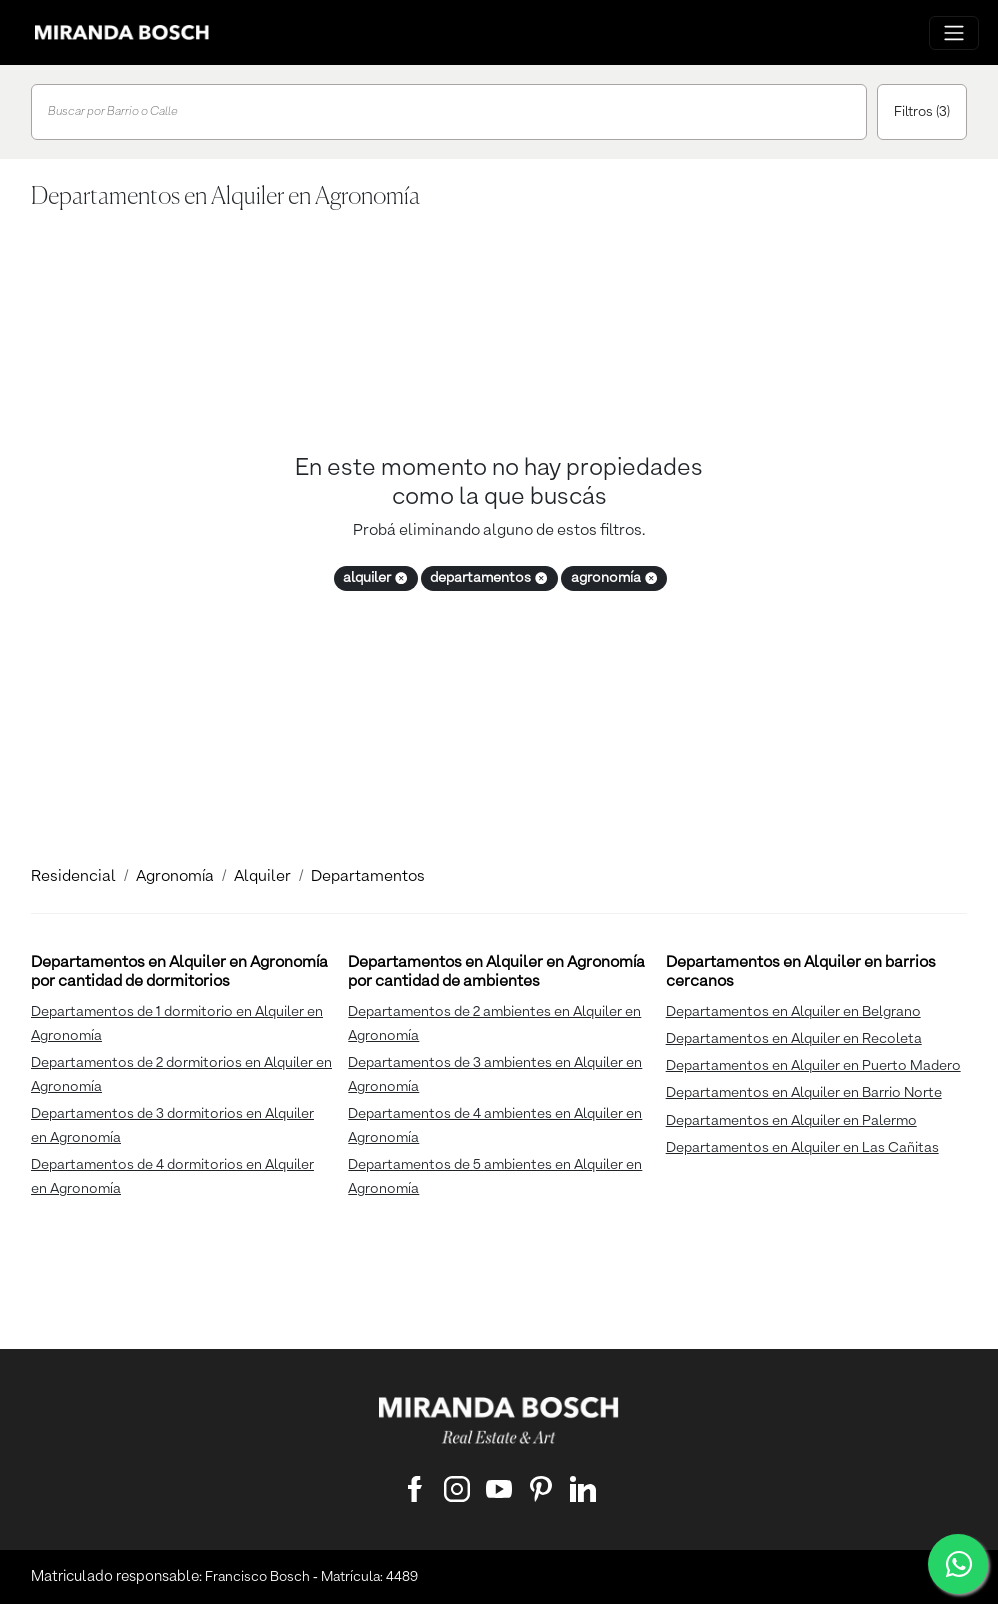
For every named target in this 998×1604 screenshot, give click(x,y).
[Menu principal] (954, 33)
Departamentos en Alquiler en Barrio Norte (804, 1093)
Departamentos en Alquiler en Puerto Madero (813, 1066)
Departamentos (368, 877)
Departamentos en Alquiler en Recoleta (794, 1039)
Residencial (73, 877)
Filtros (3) (922, 112)
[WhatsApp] (958, 1564)
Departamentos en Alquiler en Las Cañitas (802, 1148)
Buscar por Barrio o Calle (113, 112)
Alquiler (262, 877)
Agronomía (175, 877)
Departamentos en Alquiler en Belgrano (793, 1012)
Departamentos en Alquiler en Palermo (791, 1121)
